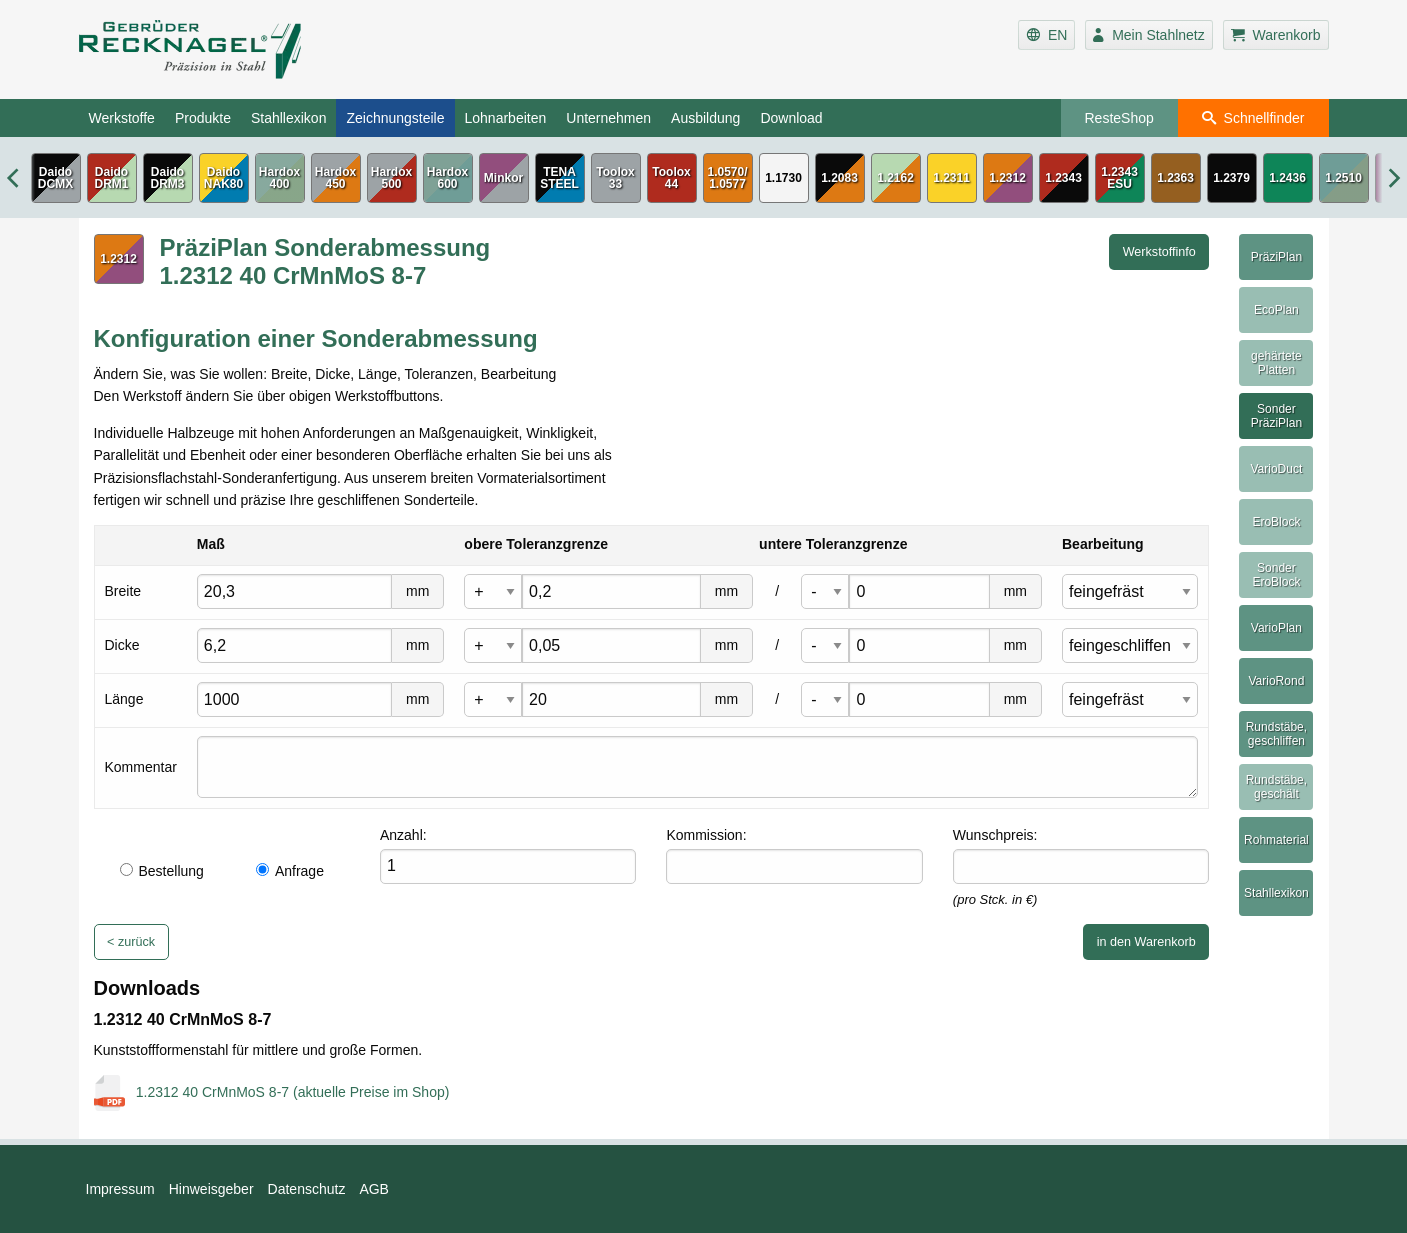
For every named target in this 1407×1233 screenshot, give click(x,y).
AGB (374, 1189)
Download (791, 118)
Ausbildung (705, 118)
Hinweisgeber (211, 1189)
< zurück (131, 942)
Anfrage (290, 871)
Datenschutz (307, 1189)
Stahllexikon (289, 118)
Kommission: (706, 835)
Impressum (120, 1189)
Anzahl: (403, 835)
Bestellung (162, 871)
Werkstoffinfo (1159, 252)
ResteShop (1119, 118)
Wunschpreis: (995, 835)
